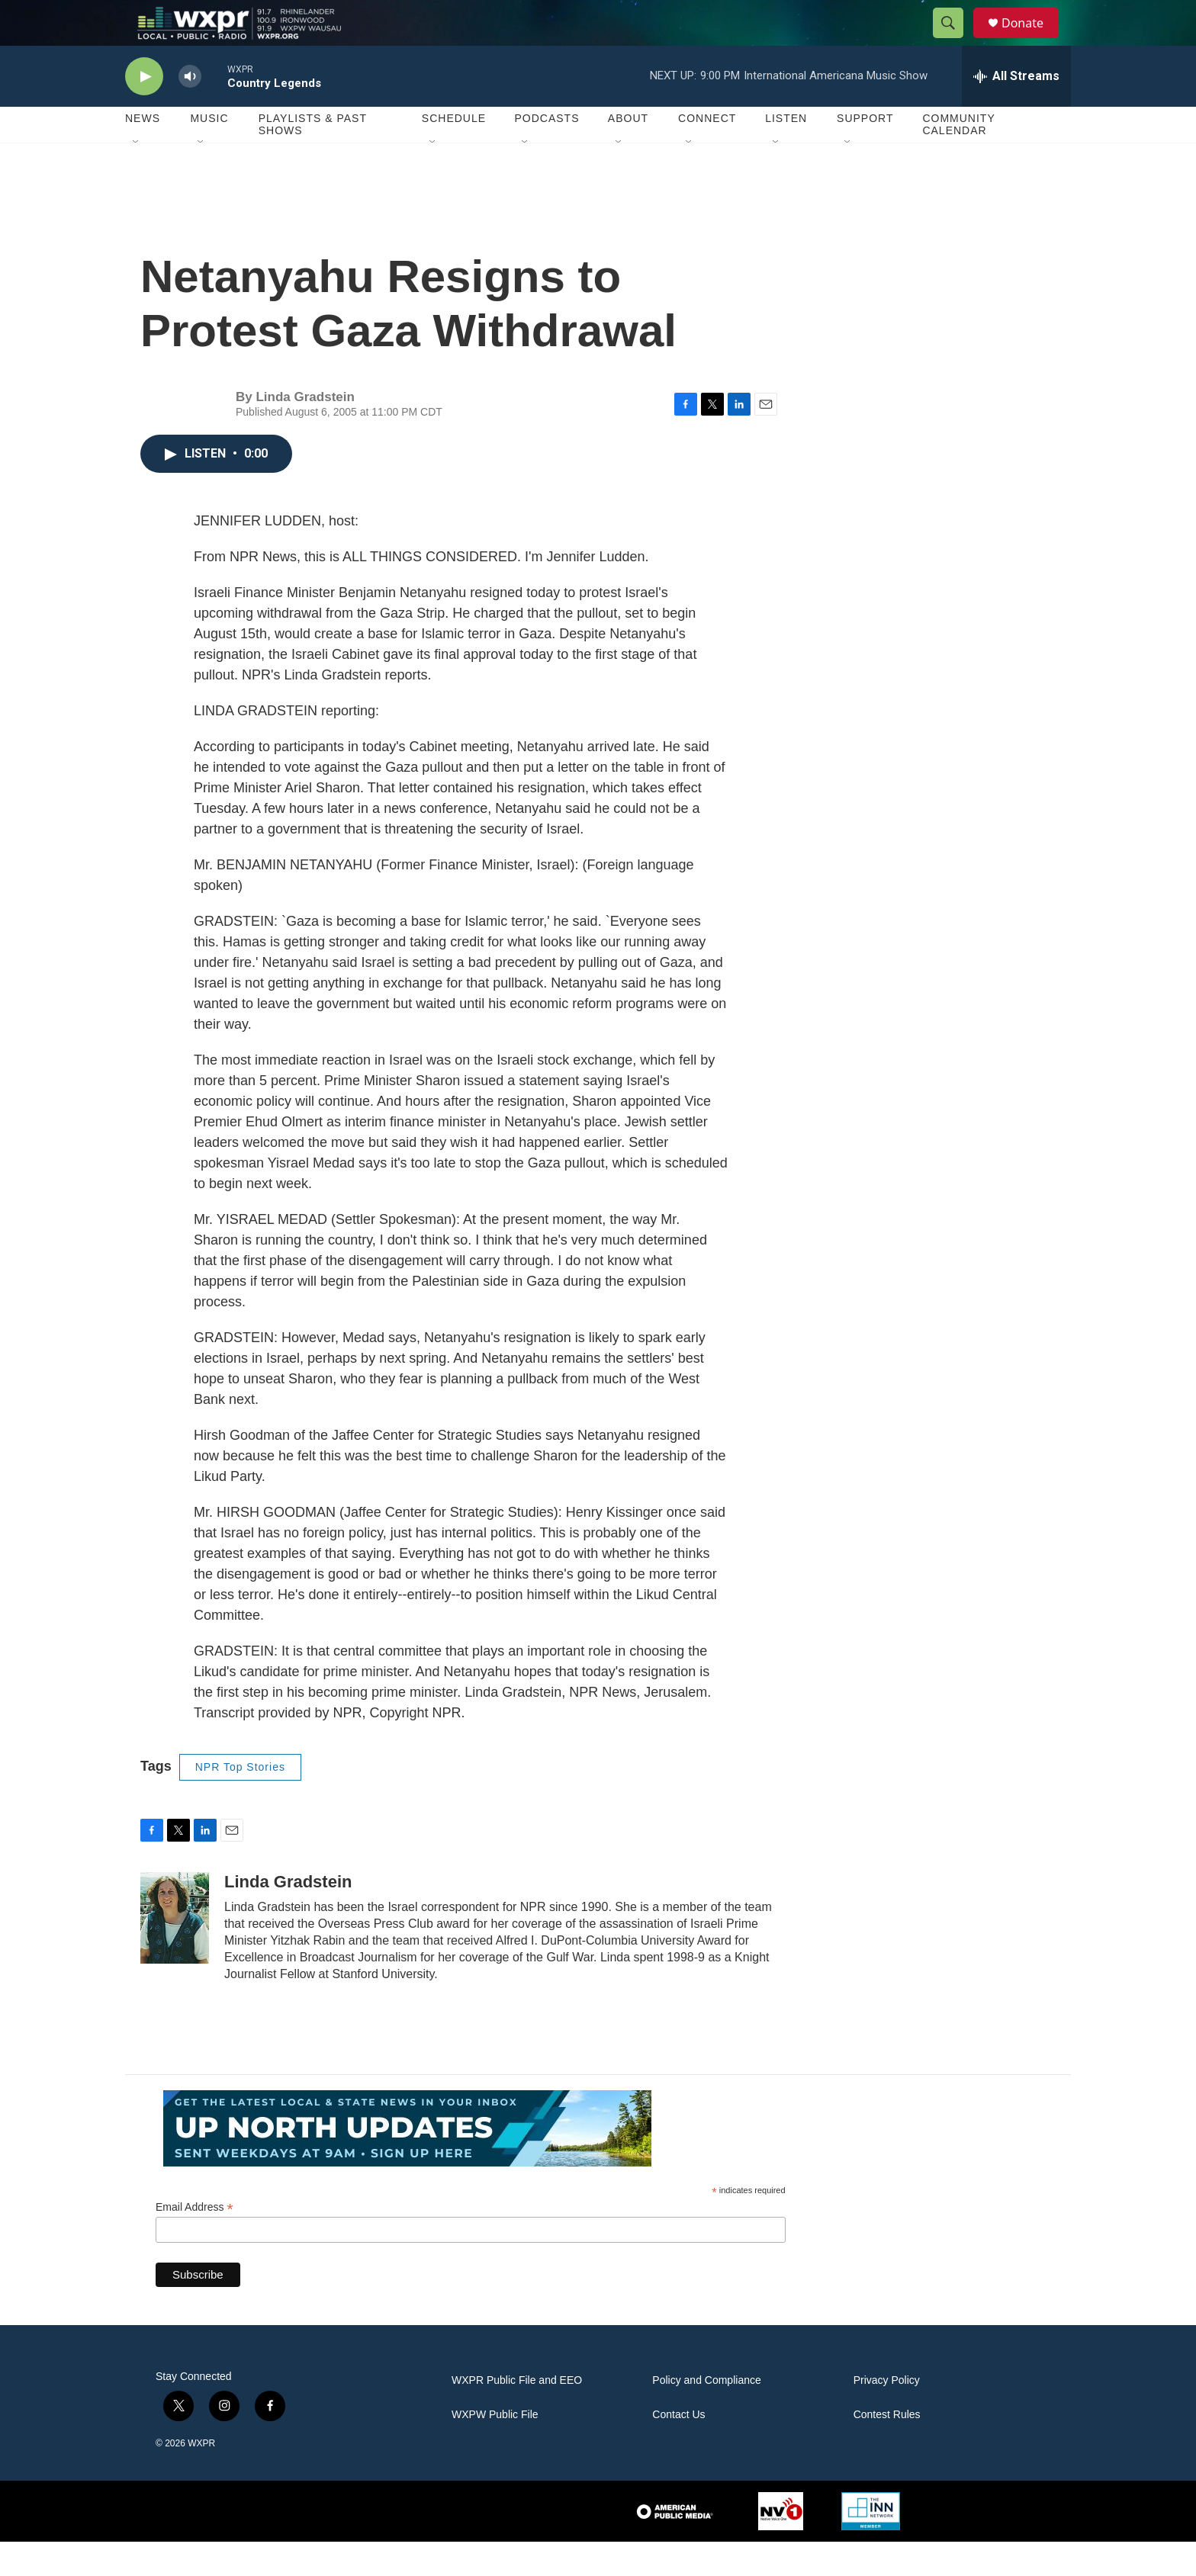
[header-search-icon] (955, 40)
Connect (707, 152)
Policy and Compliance (706, 2414)
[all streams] (1016, 110)
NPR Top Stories (240, 1801)
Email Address (194, 2241)
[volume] (190, 111)
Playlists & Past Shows (313, 158)
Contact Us (678, 2449)
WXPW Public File (495, 2449)
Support (865, 152)
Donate (1032, 40)
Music (209, 152)
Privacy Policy (887, 2414)
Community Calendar (958, 158)
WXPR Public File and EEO (517, 2414)
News (142, 152)
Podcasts (546, 152)
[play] (144, 111)
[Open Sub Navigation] (136, 177)
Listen (786, 152)
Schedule (454, 152)
